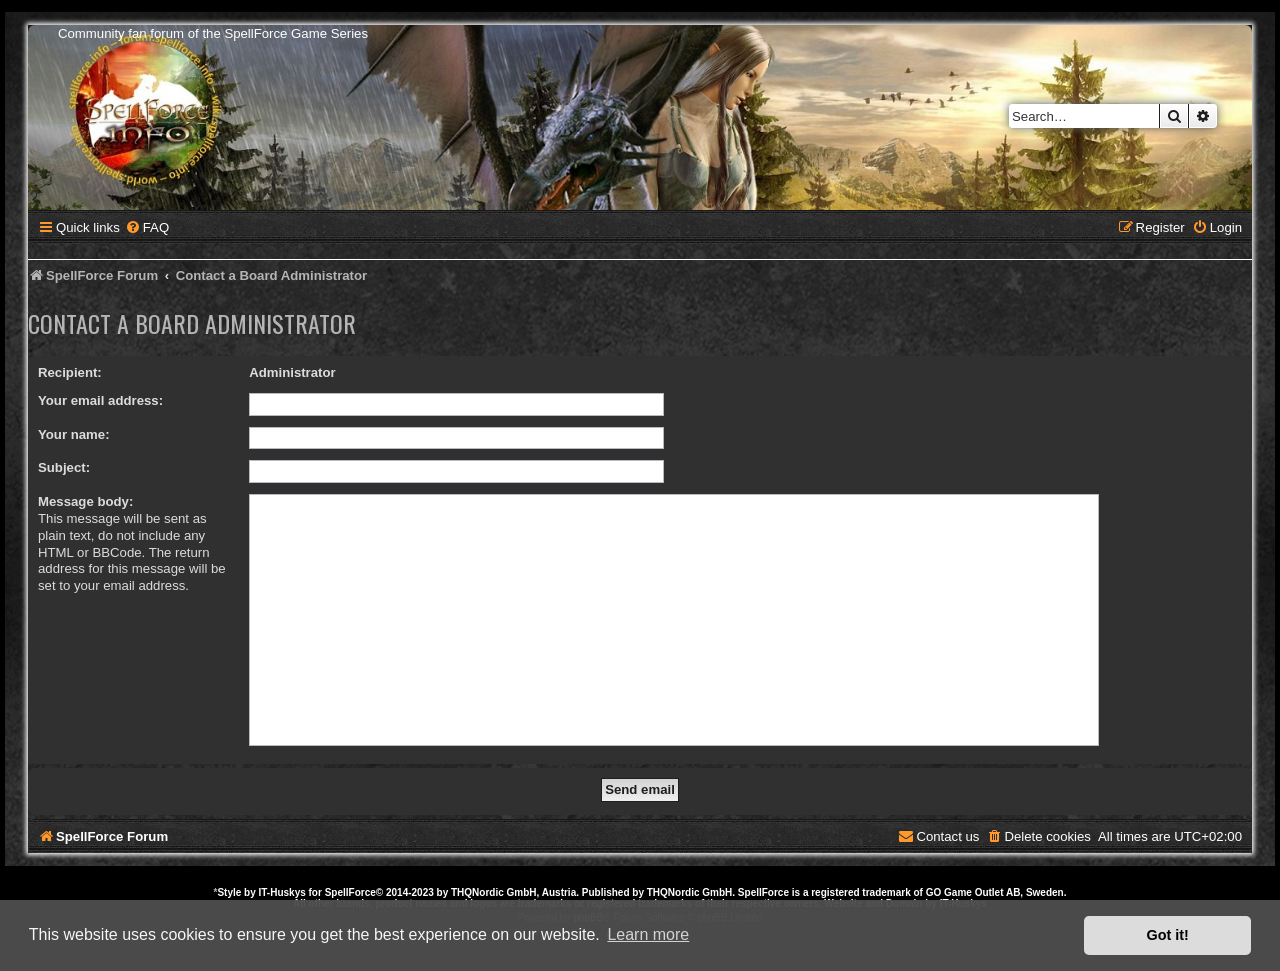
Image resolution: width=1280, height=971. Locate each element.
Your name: (74, 434)
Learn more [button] (648, 934)
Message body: (85, 501)
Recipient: (70, 372)
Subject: (64, 467)
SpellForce (350, 892)
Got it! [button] (1168, 935)
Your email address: (100, 400)
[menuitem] (147, 227)
